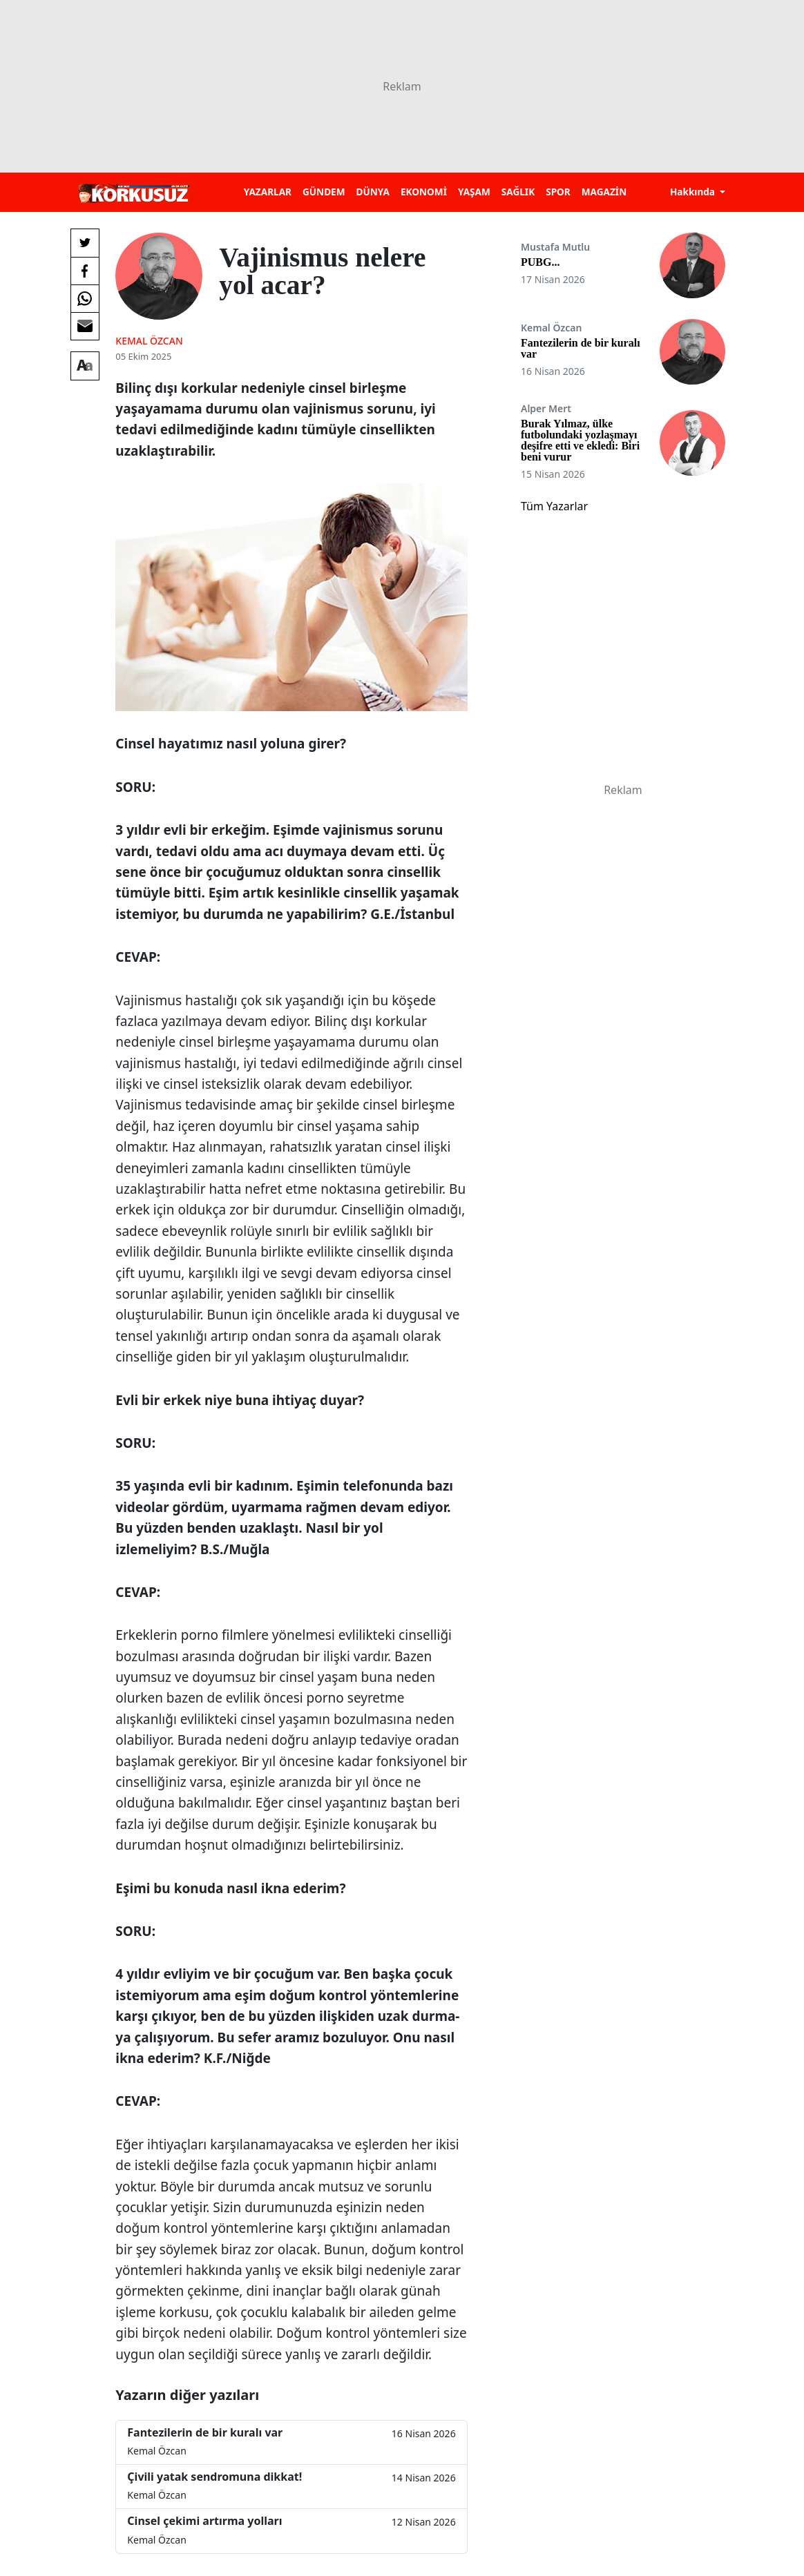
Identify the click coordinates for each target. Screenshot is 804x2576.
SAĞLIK (518, 191)
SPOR (558, 191)
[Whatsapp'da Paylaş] (85, 298)
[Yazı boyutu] (85, 366)
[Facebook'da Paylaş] (85, 270)
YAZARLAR (267, 191)
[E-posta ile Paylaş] (85, 326)
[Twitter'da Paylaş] (85, 243)
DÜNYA (373, 191)
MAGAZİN (604, 191)
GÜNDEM (324, 191)
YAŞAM (474, 191)
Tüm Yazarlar (554, 506)
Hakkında (694, 191)
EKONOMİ (424, 191)
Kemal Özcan (148, 340)
